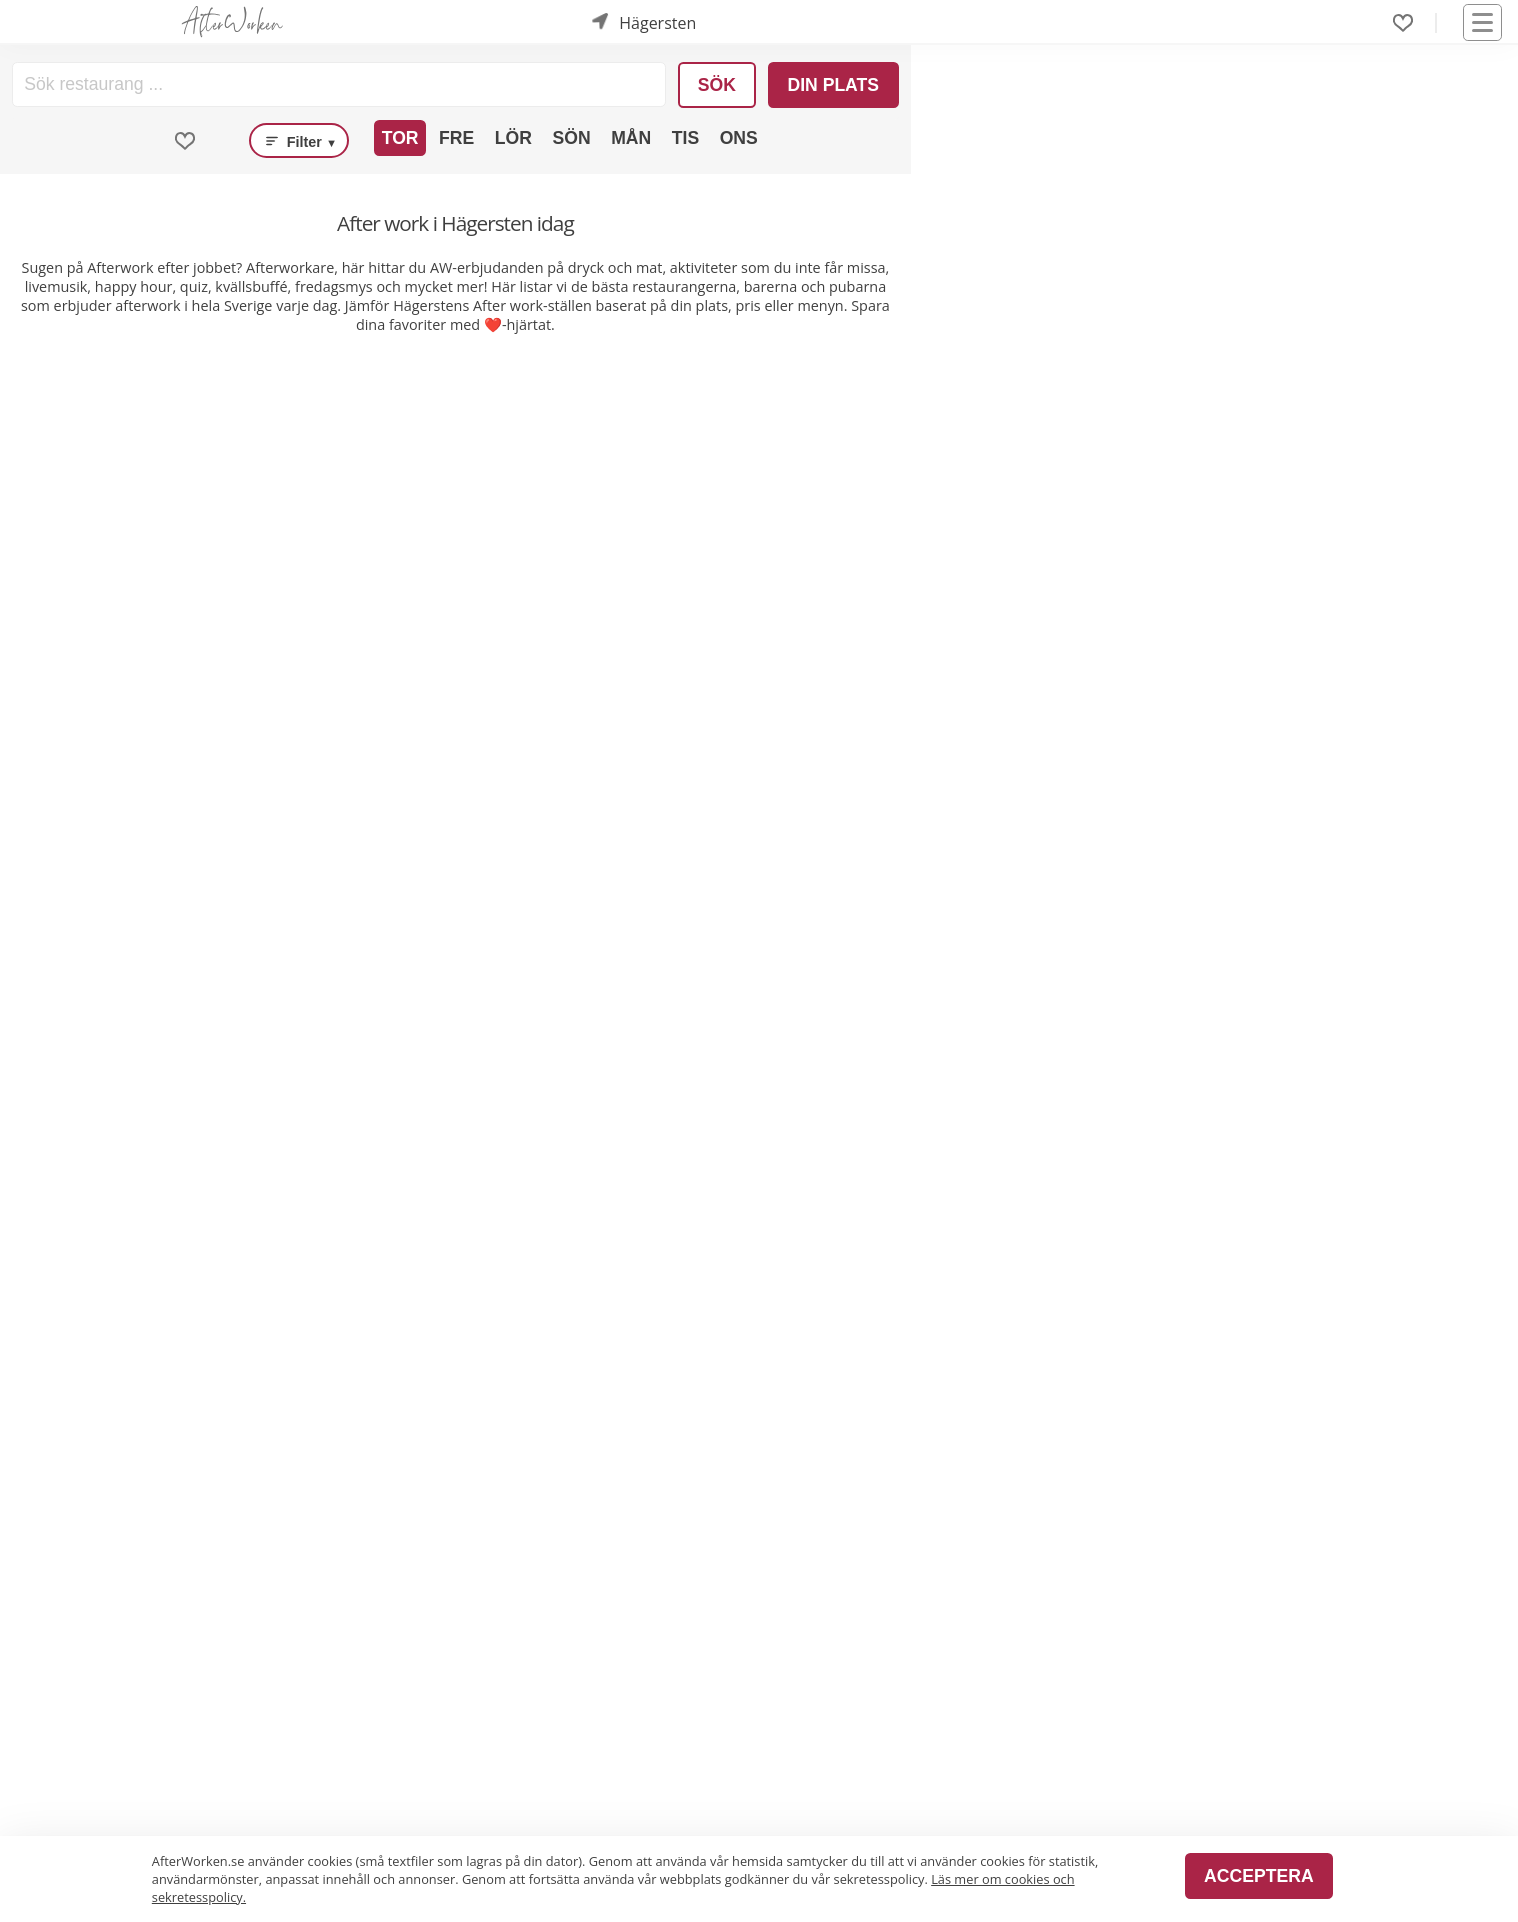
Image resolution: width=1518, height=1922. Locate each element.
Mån (631, 138)
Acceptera (1258, 1876)
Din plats (833, 85)
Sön (571, 138)
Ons (739, 138)
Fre (456, 138)
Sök (717, 85)
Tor (400, 138)
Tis (685, 138)
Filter (299, 141)
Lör (513, 138)
